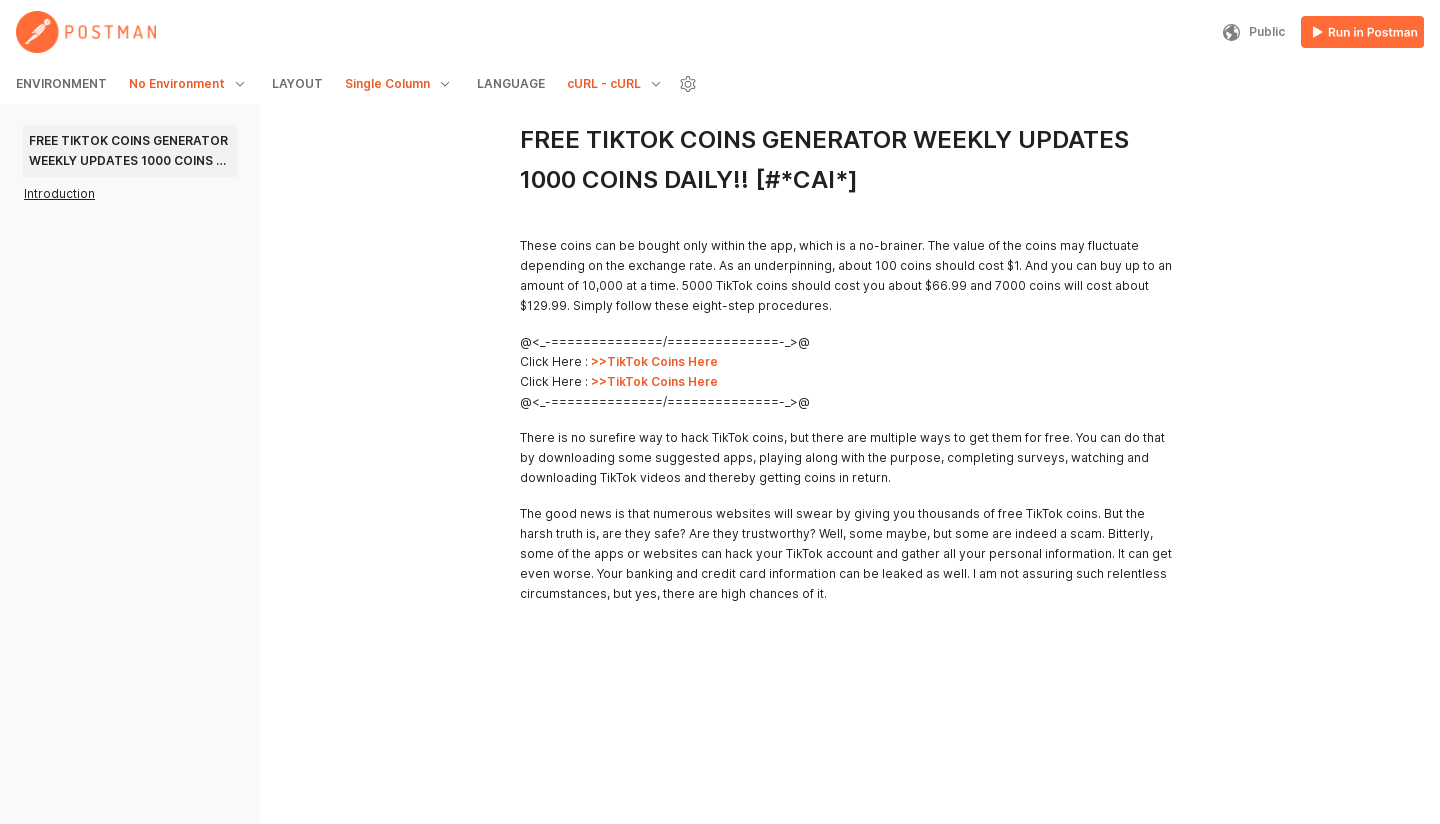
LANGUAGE (511, 83)
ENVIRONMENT (61, 83)
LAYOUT (297, 83)
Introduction (59, 193)
